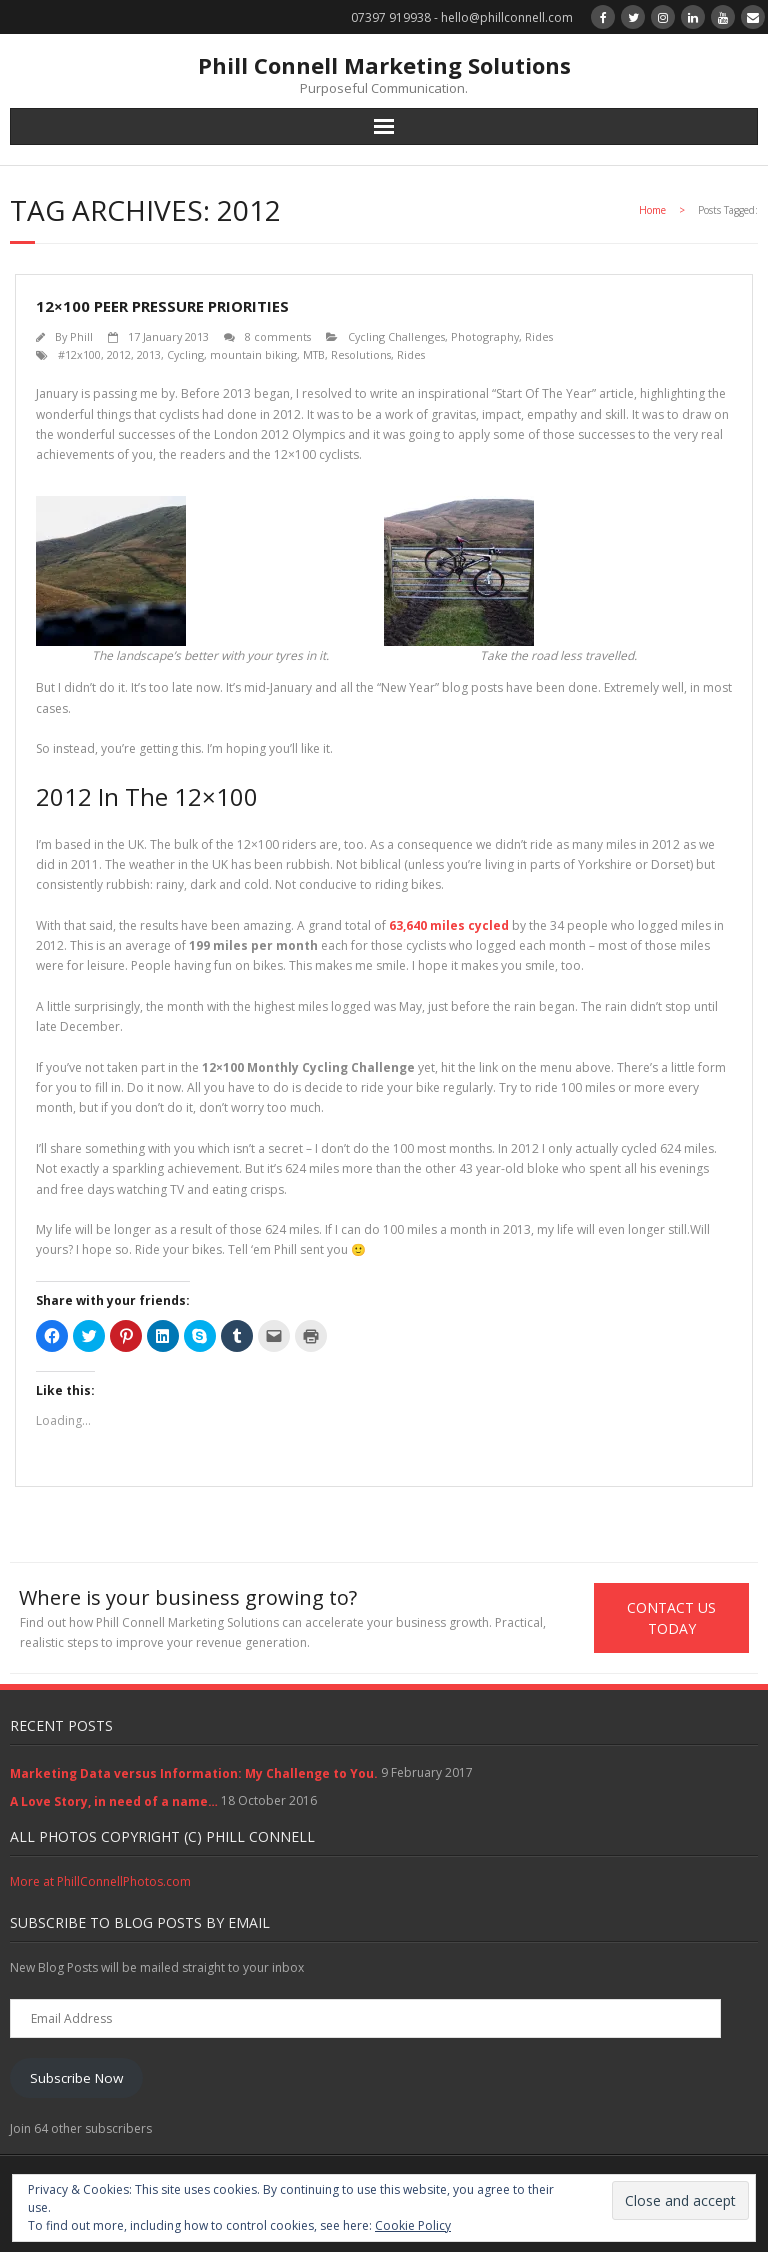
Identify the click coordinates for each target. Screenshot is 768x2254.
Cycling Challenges (396, 336)
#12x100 (79, 354)
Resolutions (361, 354)
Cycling (185, 354)
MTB (314, 354)
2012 (119, 354)
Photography (485, 336)
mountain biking (253, 354)
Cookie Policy (413, 2225)
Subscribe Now (76, 2079)
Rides (539, 336)
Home (652, 210)
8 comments (278, 336)
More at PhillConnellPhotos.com (100, 1882)
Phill (81, 336)
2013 (149, 354)
